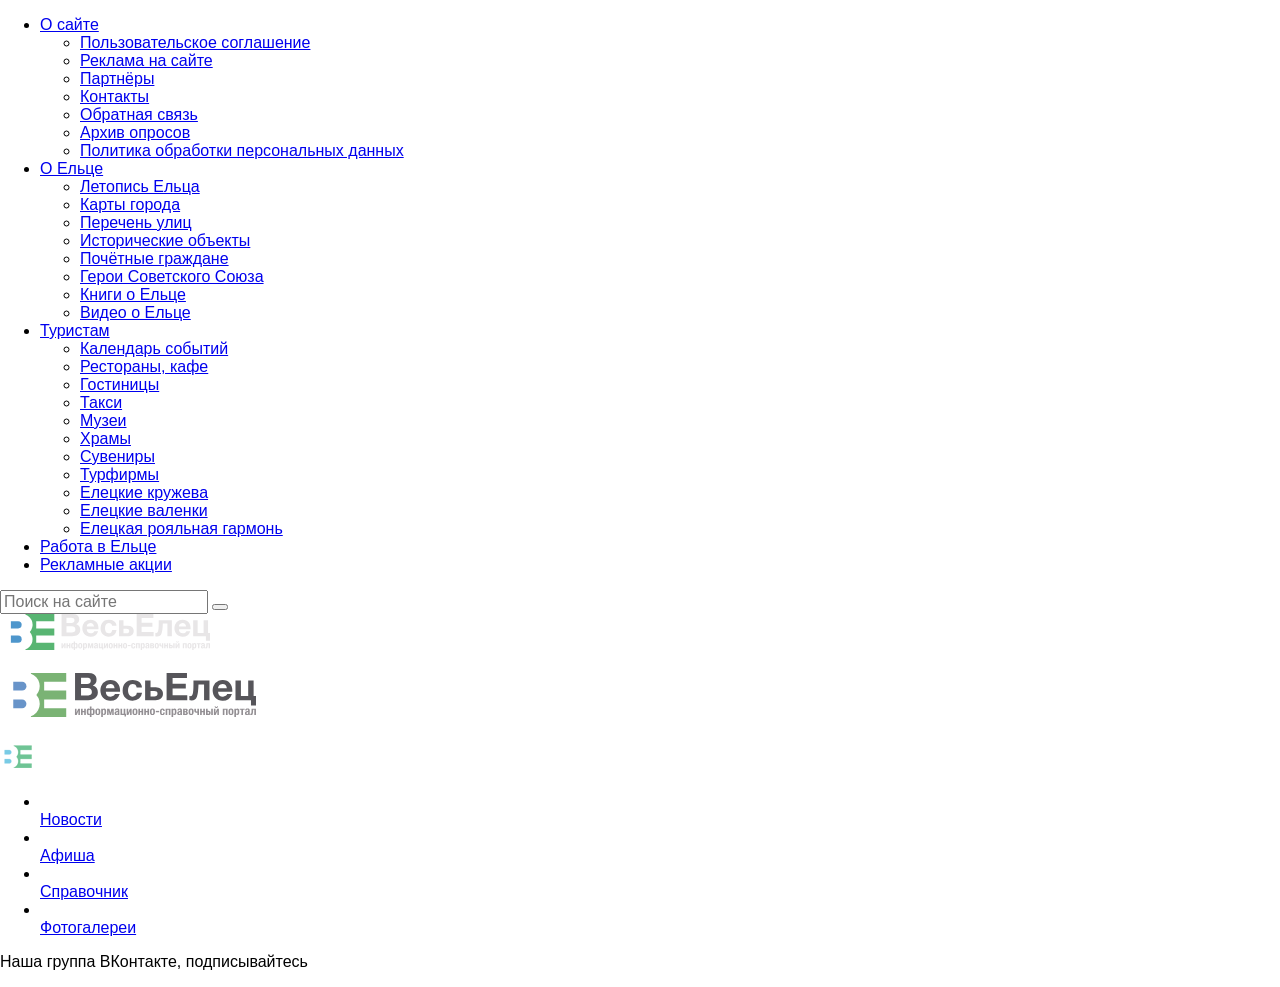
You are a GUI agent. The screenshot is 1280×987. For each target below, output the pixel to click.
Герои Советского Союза (172, 276)
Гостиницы (119, 384)
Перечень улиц (136, 222)
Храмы (105, 438)
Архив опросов (135, 132)
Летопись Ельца (140, 186)
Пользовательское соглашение (195, 42)
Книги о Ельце (133, 294)
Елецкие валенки (144, 510)
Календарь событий (154, 348)
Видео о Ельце (135, 312)
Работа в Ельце (98, 546)
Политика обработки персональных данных (242, 150)
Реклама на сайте (146, 60)
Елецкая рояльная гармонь (181, 528)
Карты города (130, 204)
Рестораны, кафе (144, 366)
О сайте (69, 24)
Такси (101, 402)
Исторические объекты (165, 240)
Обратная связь (139, 114)
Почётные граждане (154, 258)
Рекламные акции (106, 564)
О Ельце (71, 168)
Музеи (103, 420)
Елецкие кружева (144, 492)
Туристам (75, 330)
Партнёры (117, 78)
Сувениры (117, 456)
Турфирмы (119, 474)
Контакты (114, 96)
